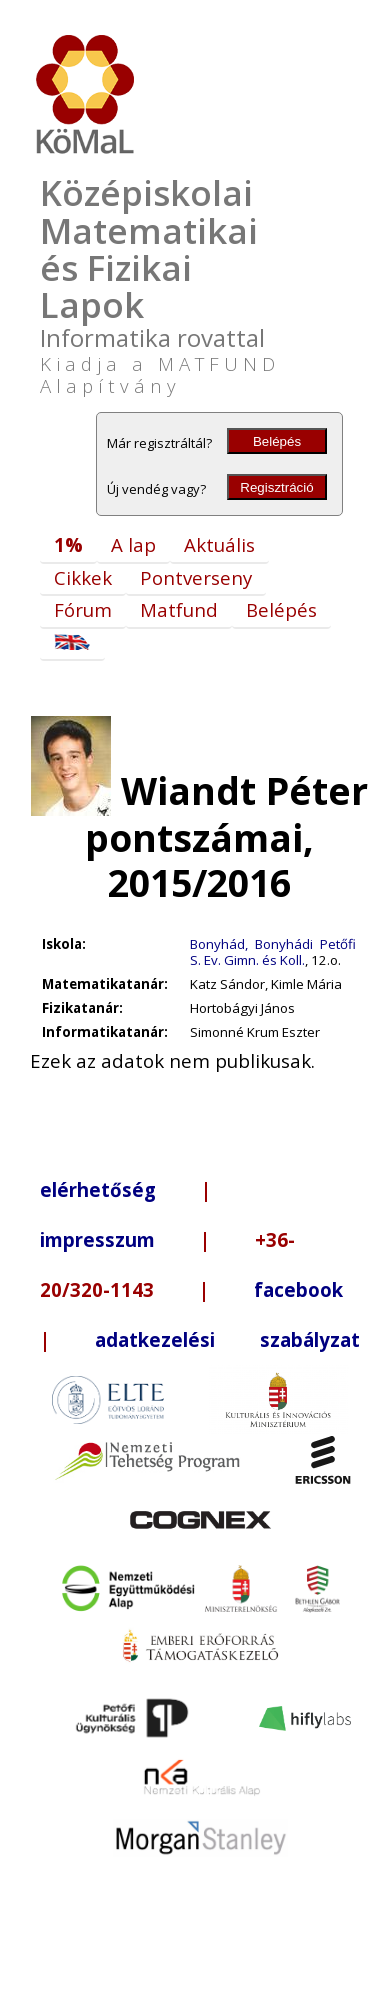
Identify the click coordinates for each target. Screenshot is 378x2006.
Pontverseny (196, 577)
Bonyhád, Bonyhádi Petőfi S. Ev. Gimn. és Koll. (273, 952)
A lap (133, 544)
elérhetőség (98, 1189)
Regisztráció (276, 487)
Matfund (179, 609)
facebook (298, 1289)
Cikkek (83, 577)
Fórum (83, 609)
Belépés (277, 441)
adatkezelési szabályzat (227, 1339)
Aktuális (219, 544)
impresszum (97, 1239)
